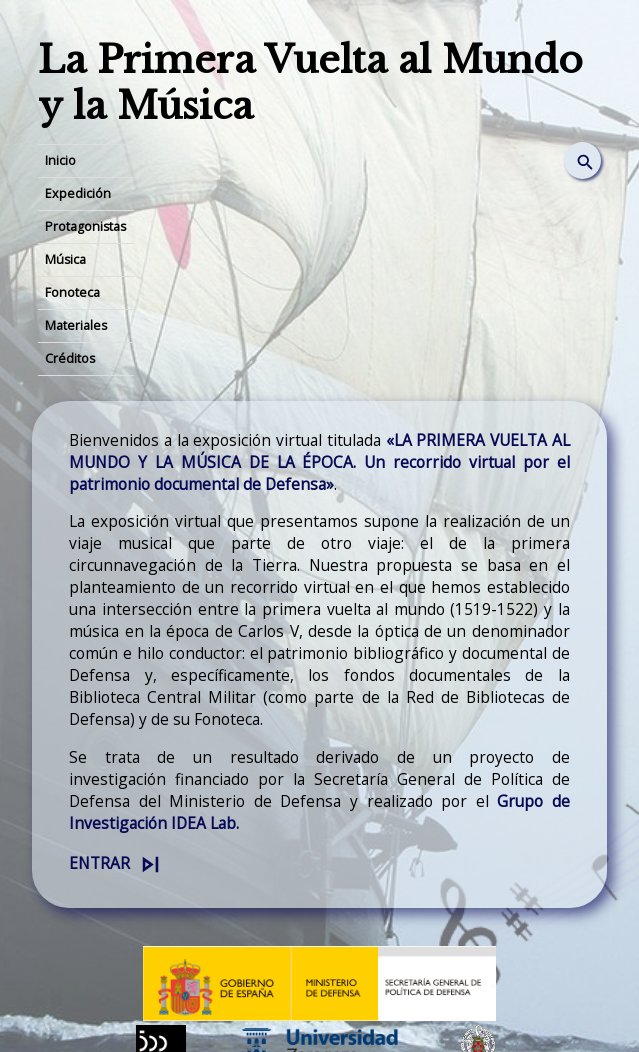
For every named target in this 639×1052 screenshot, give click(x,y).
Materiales (76, 325)
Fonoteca (72, 292)
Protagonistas (85, 226)
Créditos (70, 358)
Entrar (99, 863)
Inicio (60, 160)
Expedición (78, 193)
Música (65, 259)
